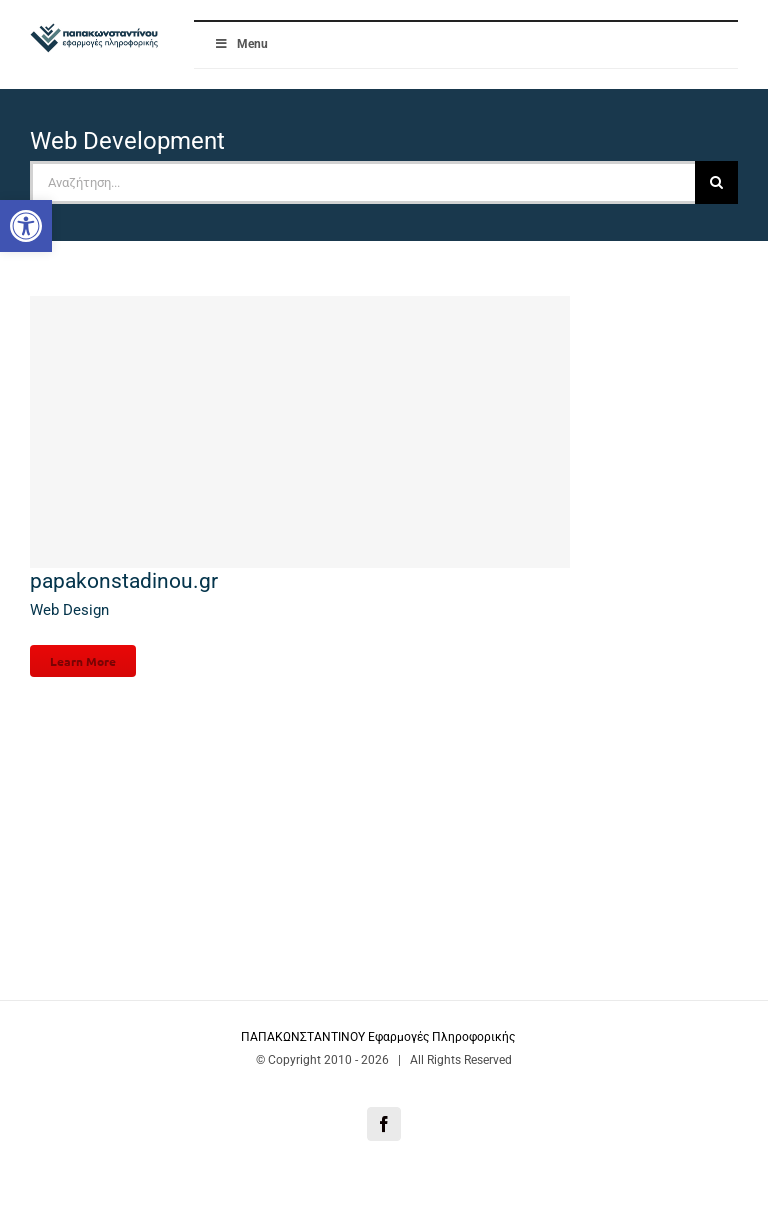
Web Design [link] (69, 610)
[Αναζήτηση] (716, 182)
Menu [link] (241, 44)
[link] (26, 226)
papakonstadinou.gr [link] (124, 581)
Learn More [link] (83, 661)
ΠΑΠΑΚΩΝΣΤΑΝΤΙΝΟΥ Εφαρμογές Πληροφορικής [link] (379, 1037)
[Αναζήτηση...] (362, 182)
